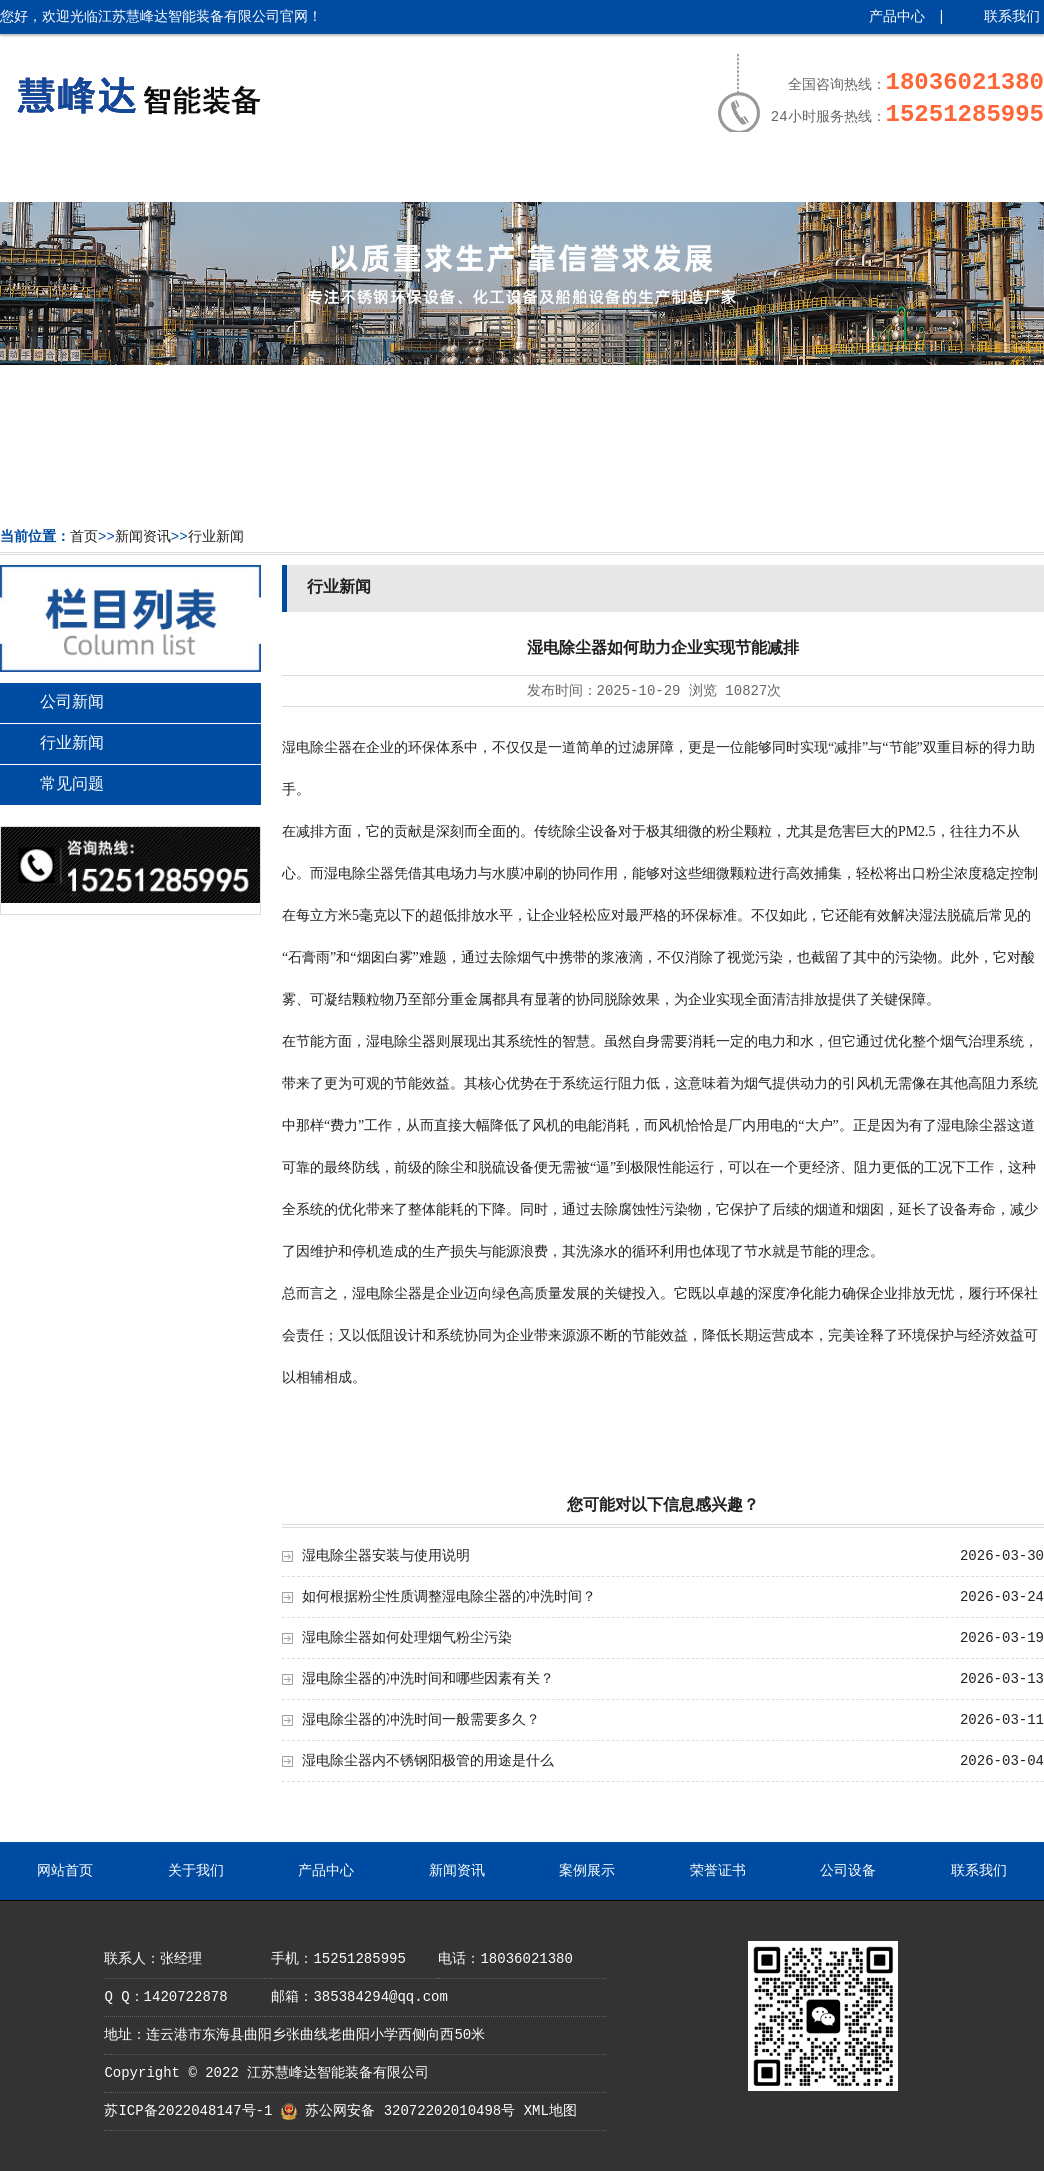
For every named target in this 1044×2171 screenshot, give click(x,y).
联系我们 (1012, 17)
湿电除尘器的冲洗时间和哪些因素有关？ (428, 1679)
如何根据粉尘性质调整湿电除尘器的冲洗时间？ (449, 1597)
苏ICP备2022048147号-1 (188, 2111)
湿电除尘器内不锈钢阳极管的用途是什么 (428, 1761)
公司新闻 (72, 703)
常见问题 (72, 785)
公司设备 (828, 177)
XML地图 (550, 2111)
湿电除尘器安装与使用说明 (386, 1556)
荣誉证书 (700, 177)
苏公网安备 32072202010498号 (410, 2111)
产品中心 (897, 17)
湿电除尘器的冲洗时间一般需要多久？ (421, 1720)
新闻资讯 (446, 177)
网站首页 (64, 177)
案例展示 (573, 177)
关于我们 (191, 177)
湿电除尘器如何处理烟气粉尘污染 (407, 1638)
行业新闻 (216, 537)
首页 (84, 537)
